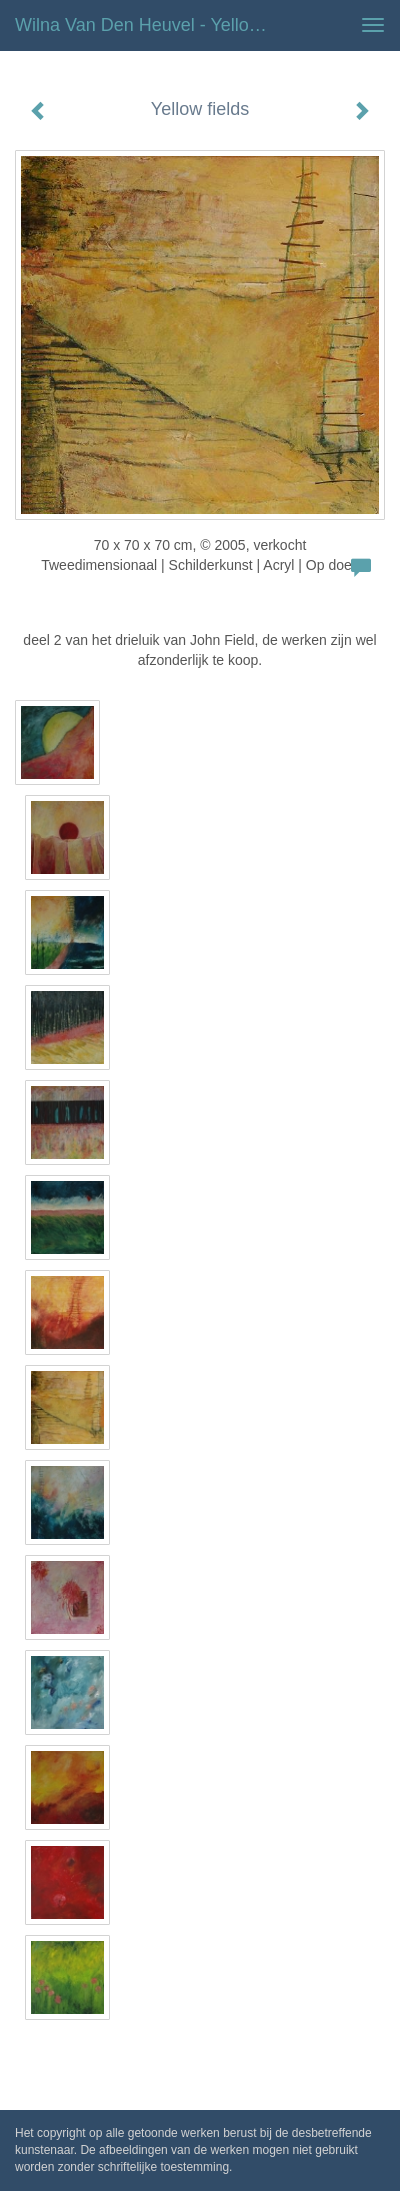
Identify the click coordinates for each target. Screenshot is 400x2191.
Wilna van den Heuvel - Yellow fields (152, 25)
